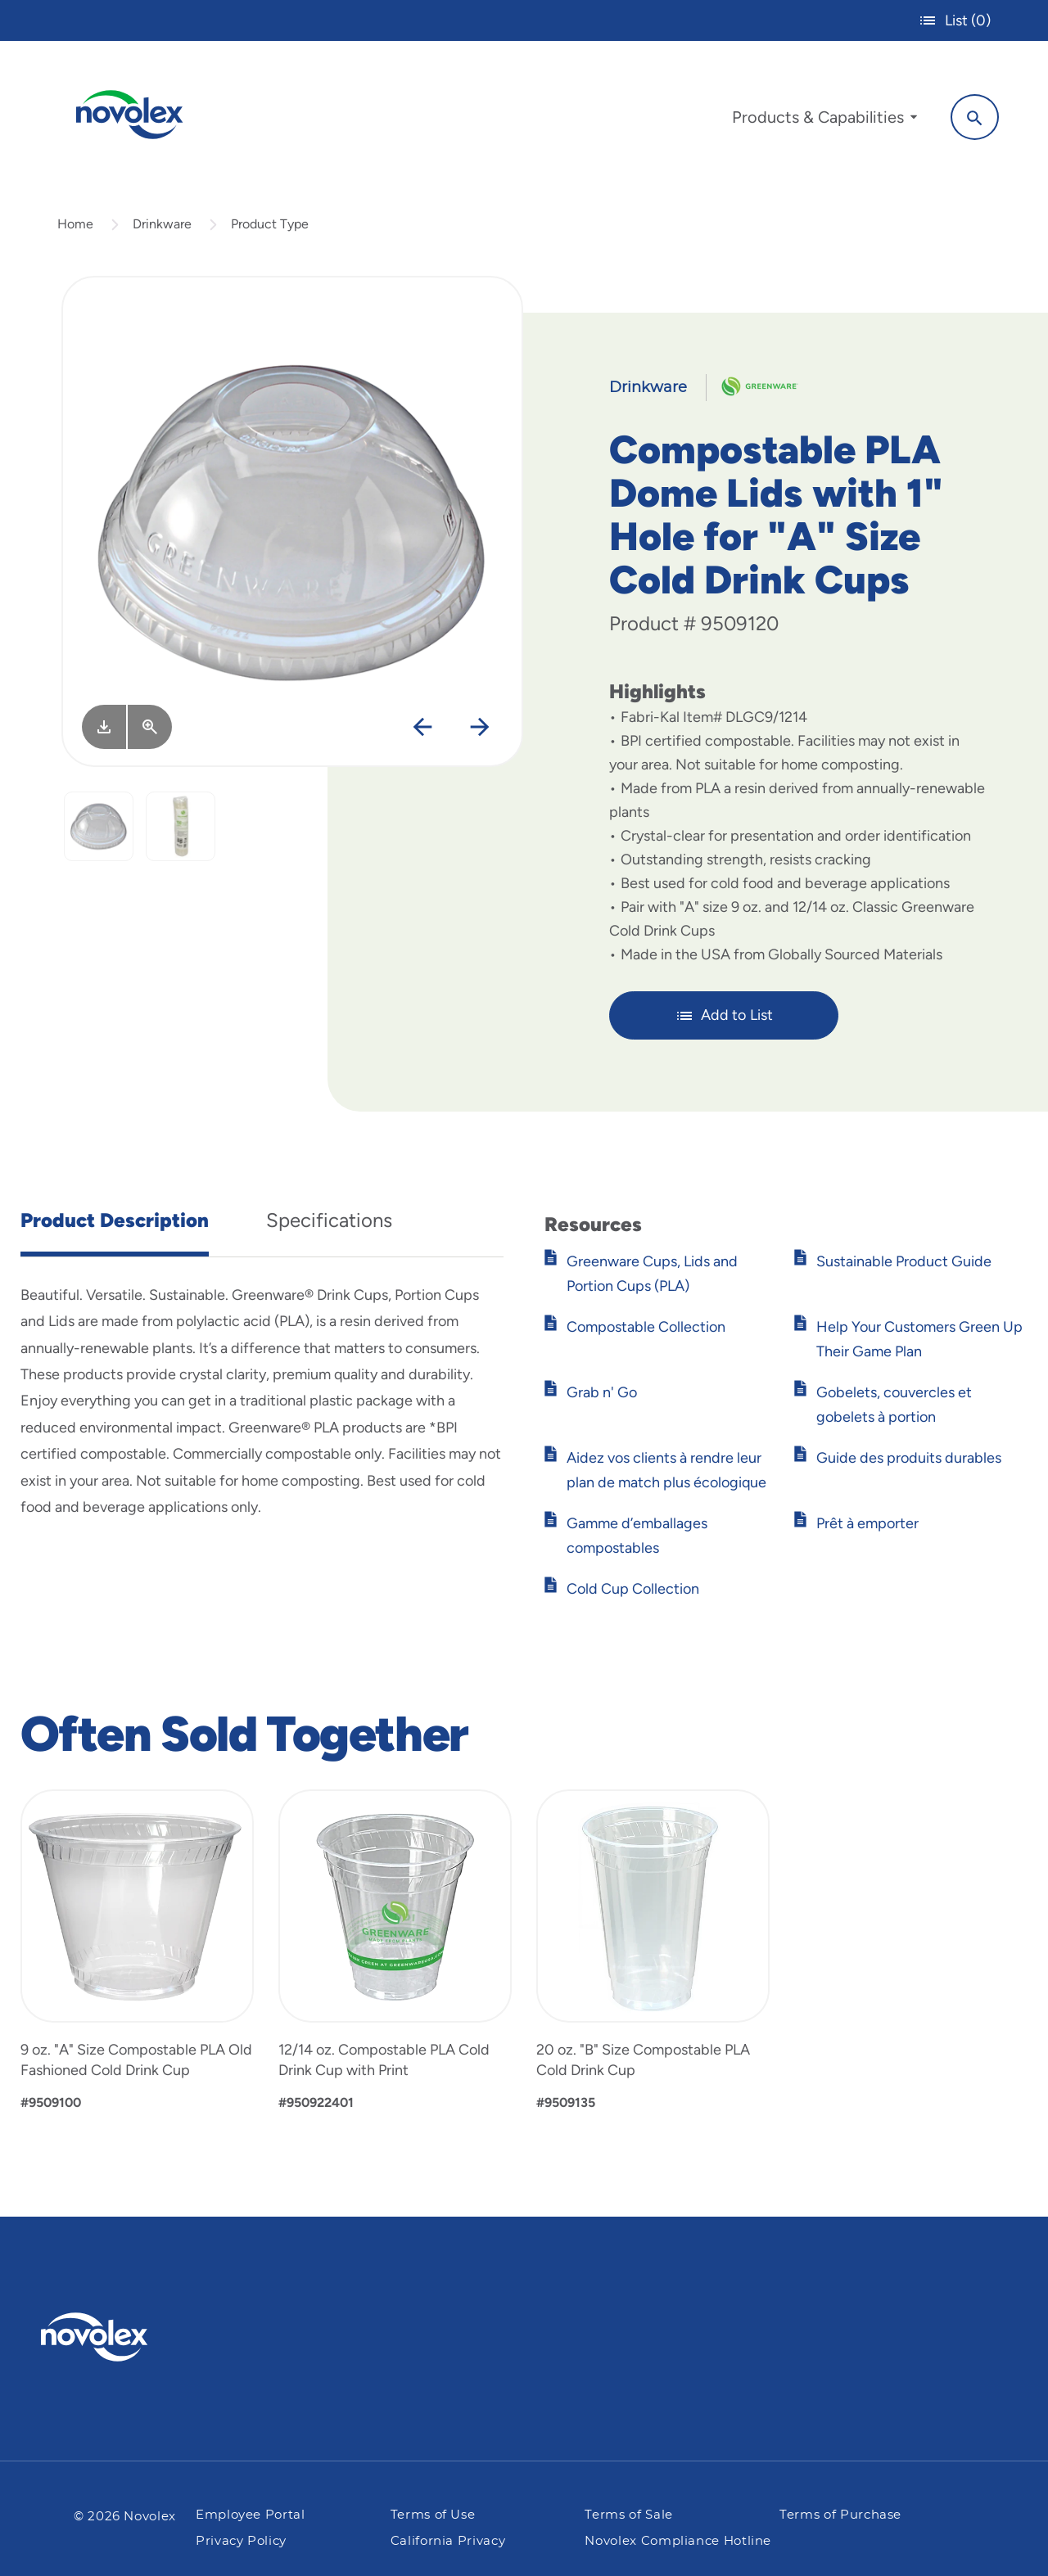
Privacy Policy (241, 2541)
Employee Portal (250, 2515)
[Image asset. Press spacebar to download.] (104, 727)
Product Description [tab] (114, 1220)
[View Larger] (150, 727)
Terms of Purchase (840, 2515)
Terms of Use (433, 2515)
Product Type (270, 224)
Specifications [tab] (329, 1220)
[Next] (480, 728)
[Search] (975, 117)
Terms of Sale (628, 2515)
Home (75, 224)
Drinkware (162, 224)
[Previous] (422, 728)
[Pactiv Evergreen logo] (127, 2337)
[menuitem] (824, 121)
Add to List (724, 1016)
